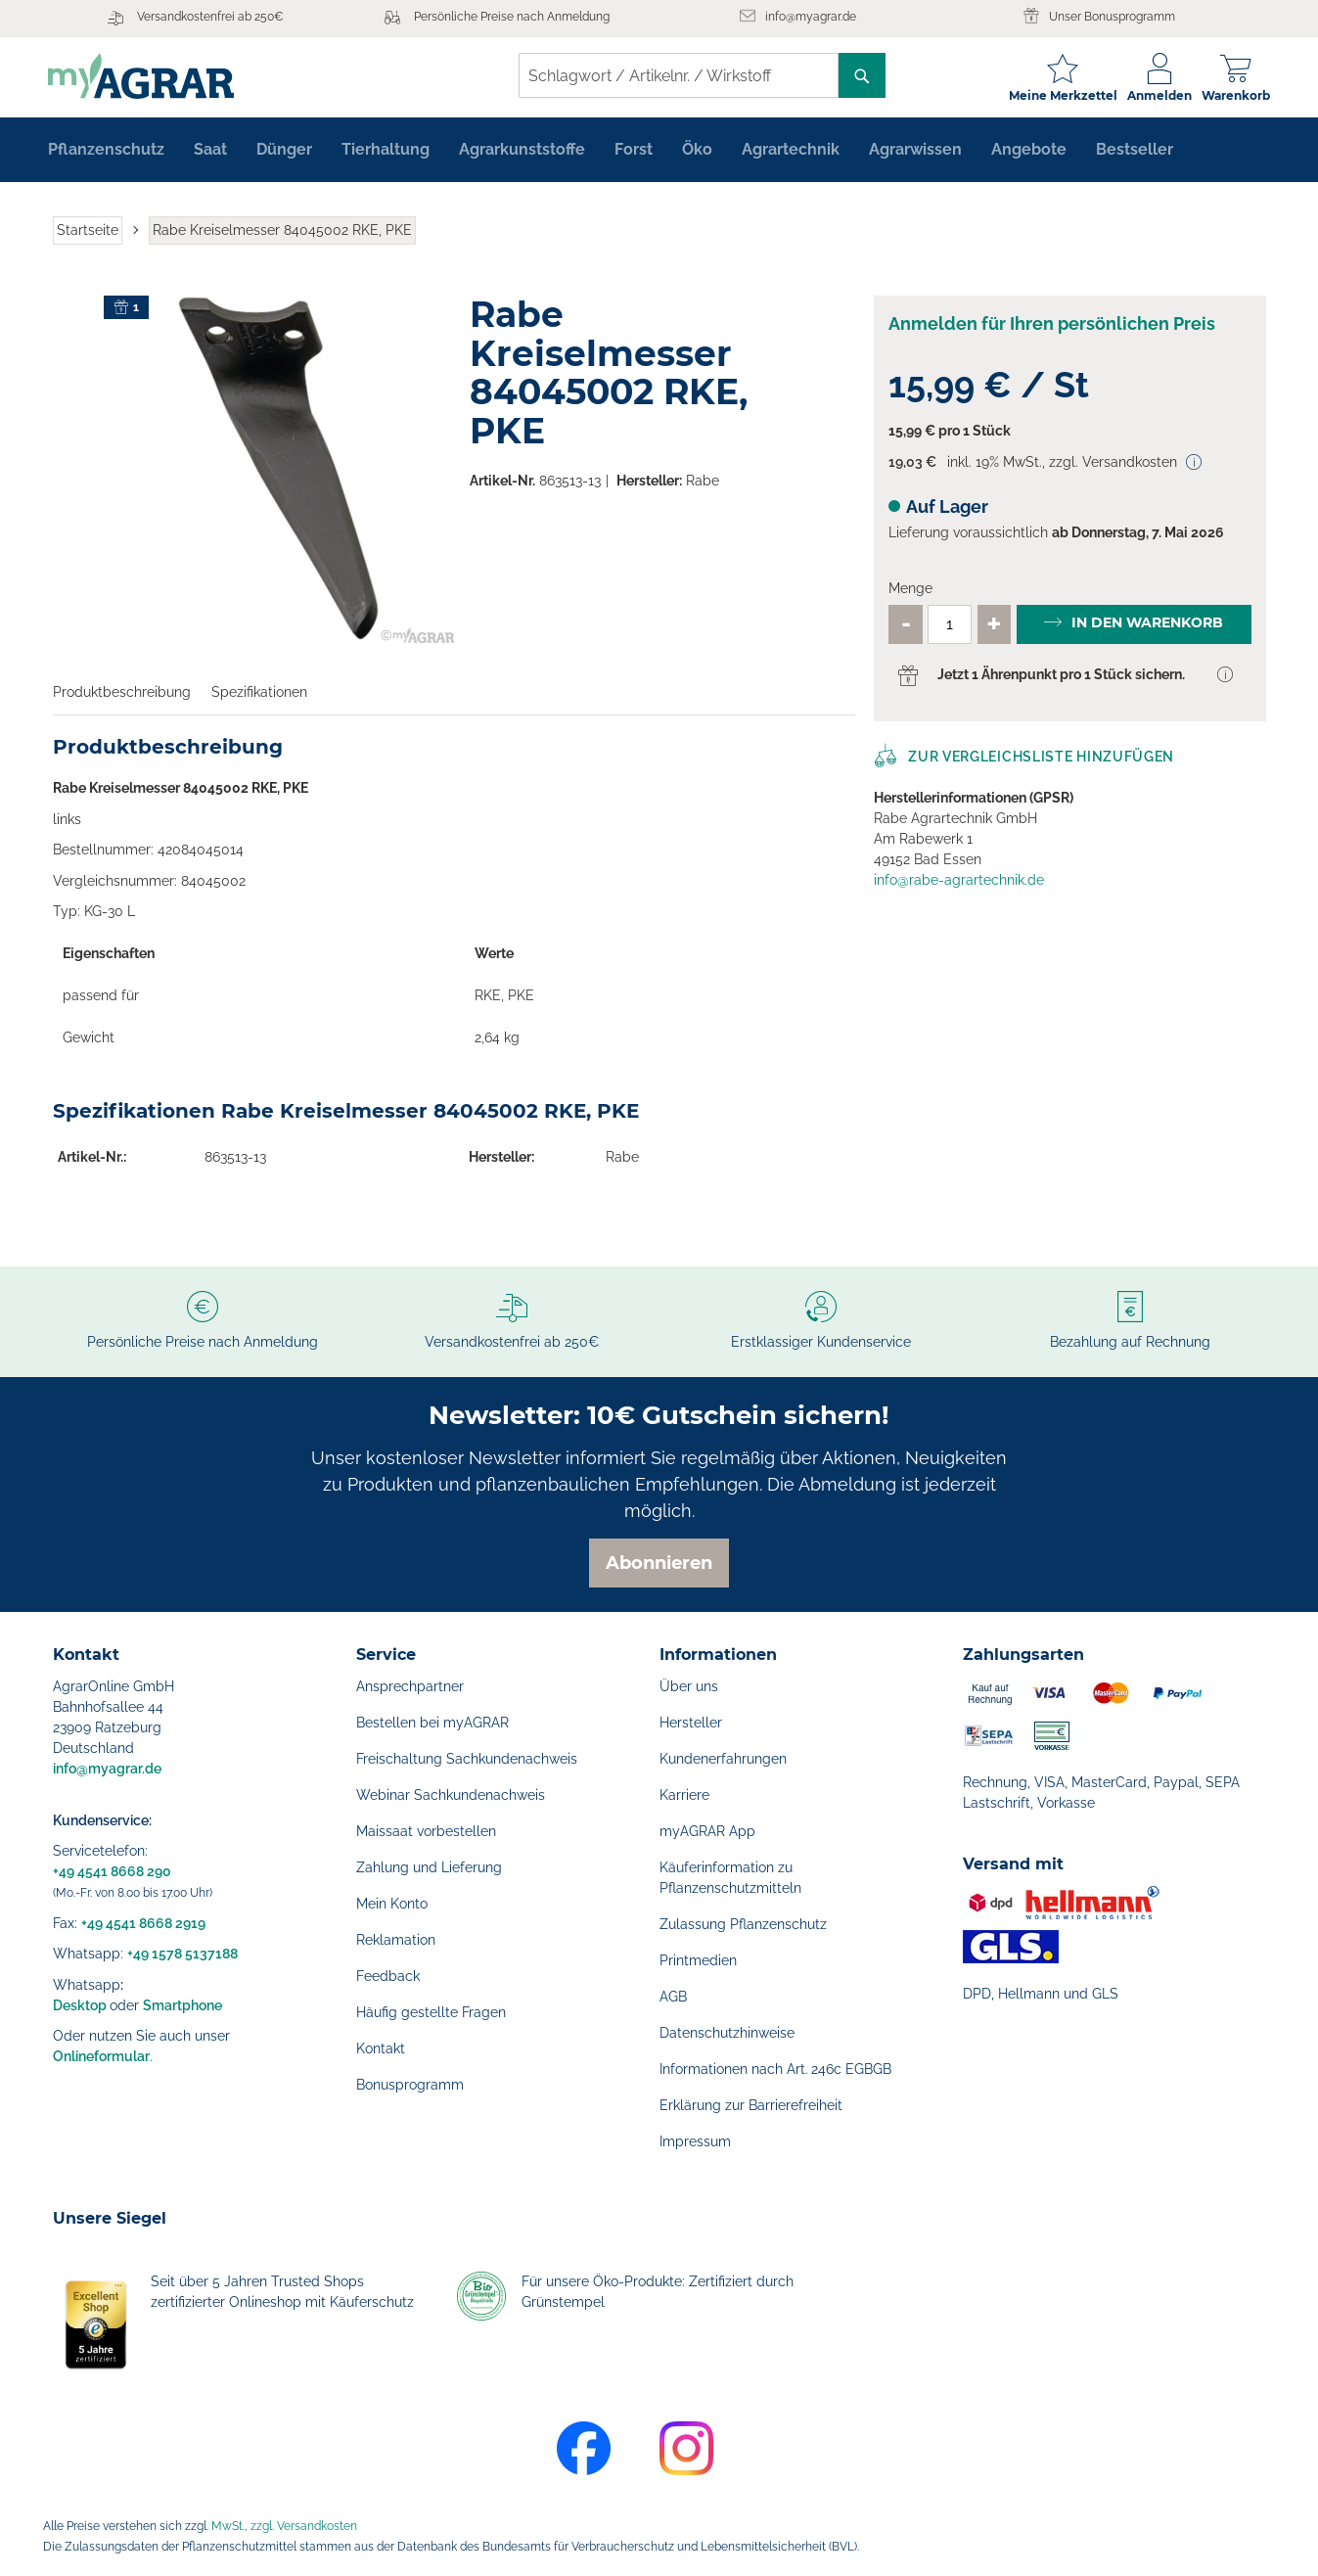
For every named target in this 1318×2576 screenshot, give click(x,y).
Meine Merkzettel (1058, 95)
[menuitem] (106, 152)
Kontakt (380, 2048)
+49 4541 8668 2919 (143, 1923)
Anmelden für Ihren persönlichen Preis (1051, 327)
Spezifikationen (259, 695)
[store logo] (146, 76)
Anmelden (1154, 95)
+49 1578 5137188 (182, 1953)
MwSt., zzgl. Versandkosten (284, 2526)
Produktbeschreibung (122, 695)
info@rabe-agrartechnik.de (959, 883)
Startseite (87, 233)
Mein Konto (392, 1903)
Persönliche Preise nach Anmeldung (512, 16)
